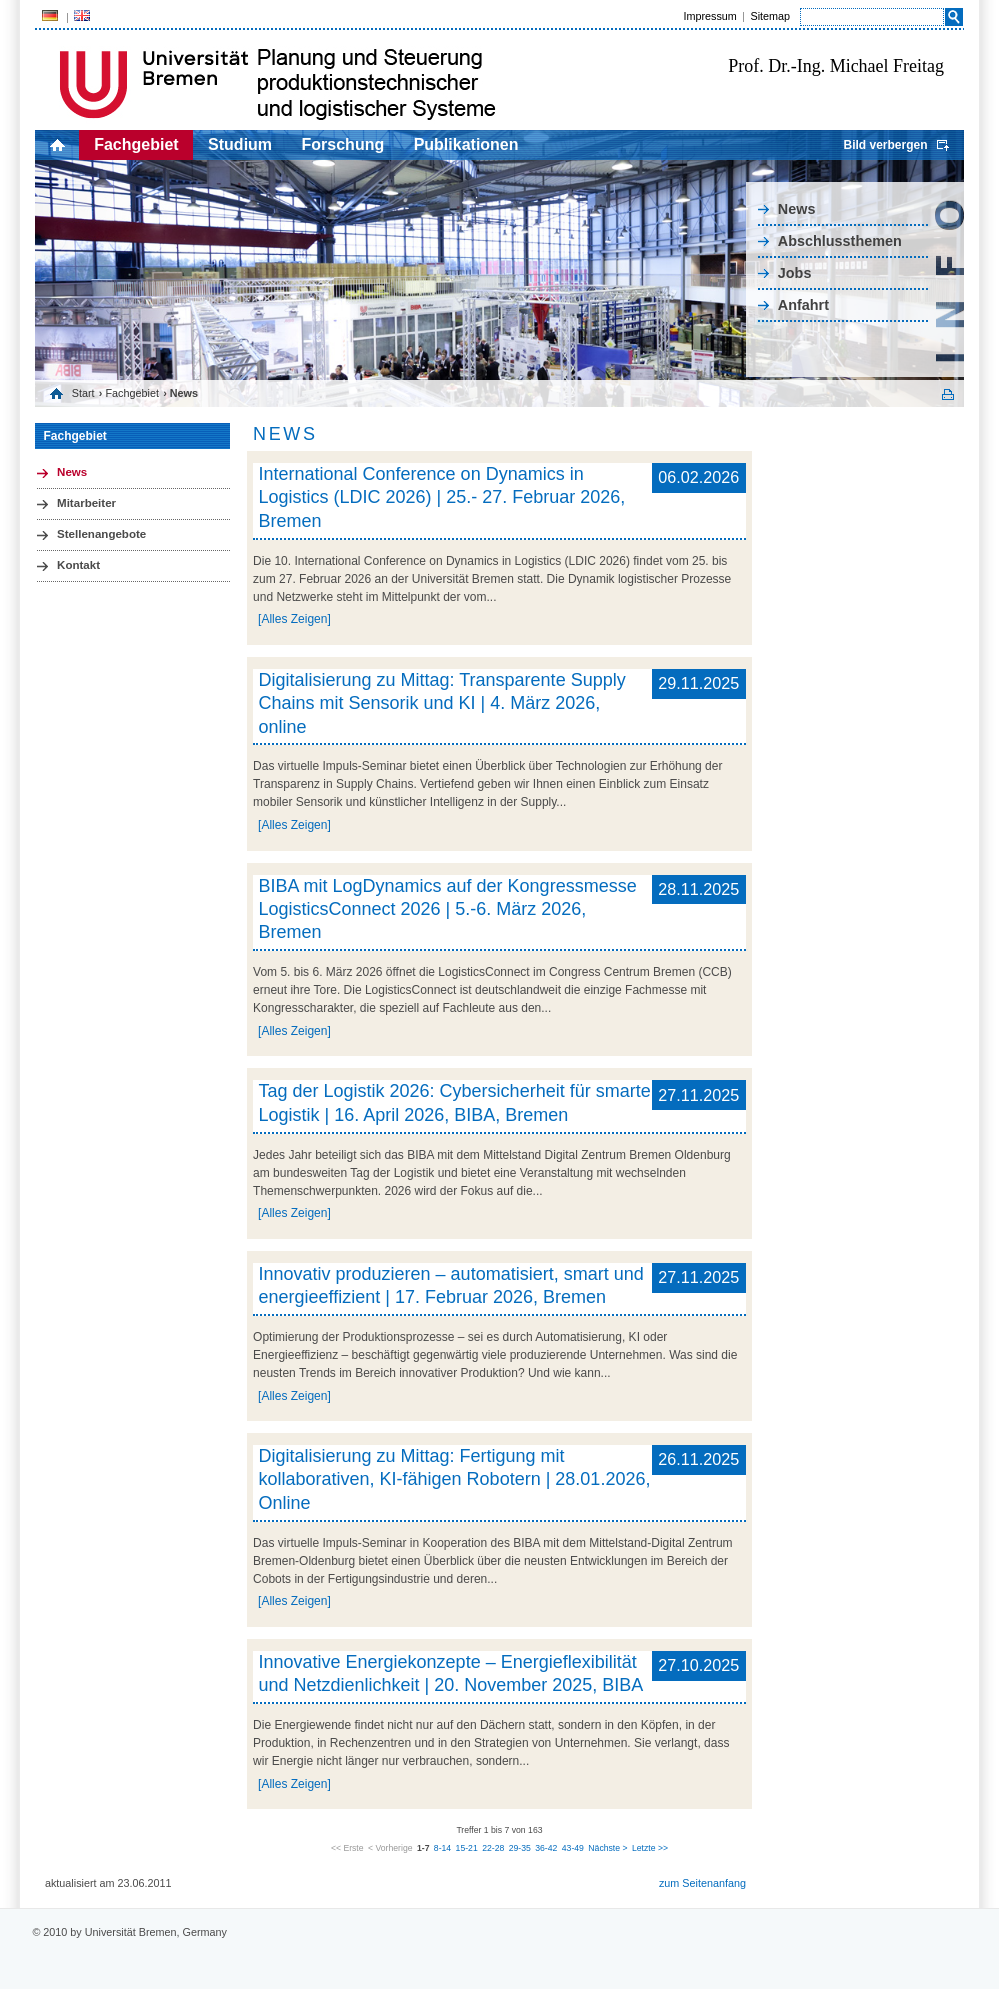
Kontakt (78, 565)
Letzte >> (650, 1848)
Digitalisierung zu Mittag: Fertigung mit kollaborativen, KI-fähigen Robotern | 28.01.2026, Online (454, 1479)
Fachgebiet (136, 144)
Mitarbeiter (86, 503)
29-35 (520, 1848)
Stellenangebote (101, 534)
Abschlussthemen (840, 241)
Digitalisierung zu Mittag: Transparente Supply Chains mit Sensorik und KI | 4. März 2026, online (441, 703)
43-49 (573, 1848)
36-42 (546, 1848)
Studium (240, 144)
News (797, 209)
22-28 (493, 1848)
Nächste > (607, 1848)
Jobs (795, 273)
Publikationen (466, 144)
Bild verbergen (885, 145)
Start (83, 393)
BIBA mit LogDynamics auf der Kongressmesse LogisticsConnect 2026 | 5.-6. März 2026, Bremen (447, 909)
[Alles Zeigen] (294, 619)
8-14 (442, 1848)
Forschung (343, 144)
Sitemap (770, 16)
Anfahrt (803, 305)
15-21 (467, 1848)
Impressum (709, 16)
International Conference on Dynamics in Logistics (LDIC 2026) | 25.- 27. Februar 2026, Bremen (441, 497)
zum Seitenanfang (702, 1883)
